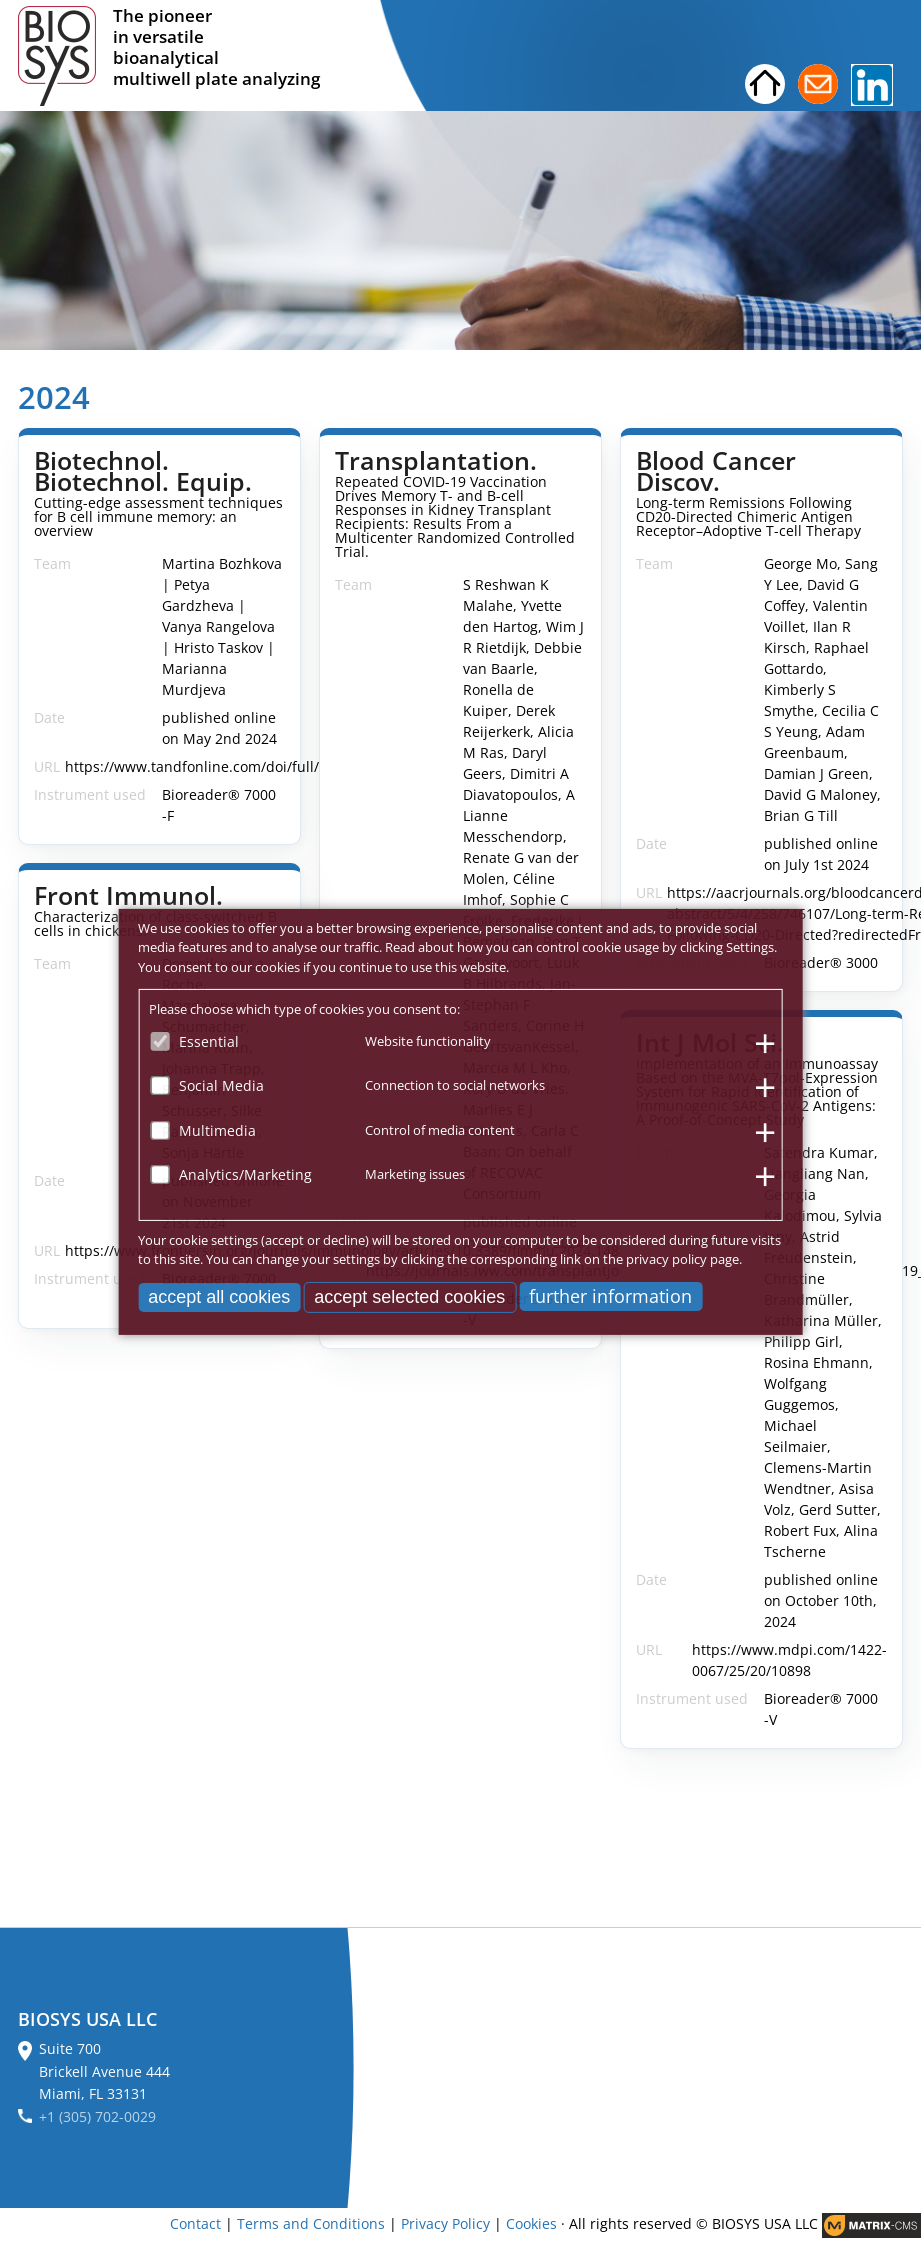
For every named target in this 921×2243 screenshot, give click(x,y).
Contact (195, 2223)
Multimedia (217, 1129)
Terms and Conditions (311, 2223)
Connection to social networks (455, 1085)
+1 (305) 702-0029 (97, 2116)
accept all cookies (219, 1296)
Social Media (221, 1085)
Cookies (531, 2223)
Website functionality (428, 1040)
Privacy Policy (445, 2223)
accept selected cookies (409, 1296)
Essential (209, 1040)
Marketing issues (415, 1174)
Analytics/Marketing (245, 1174)
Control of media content (440, 1129)
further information (610, 1295)
